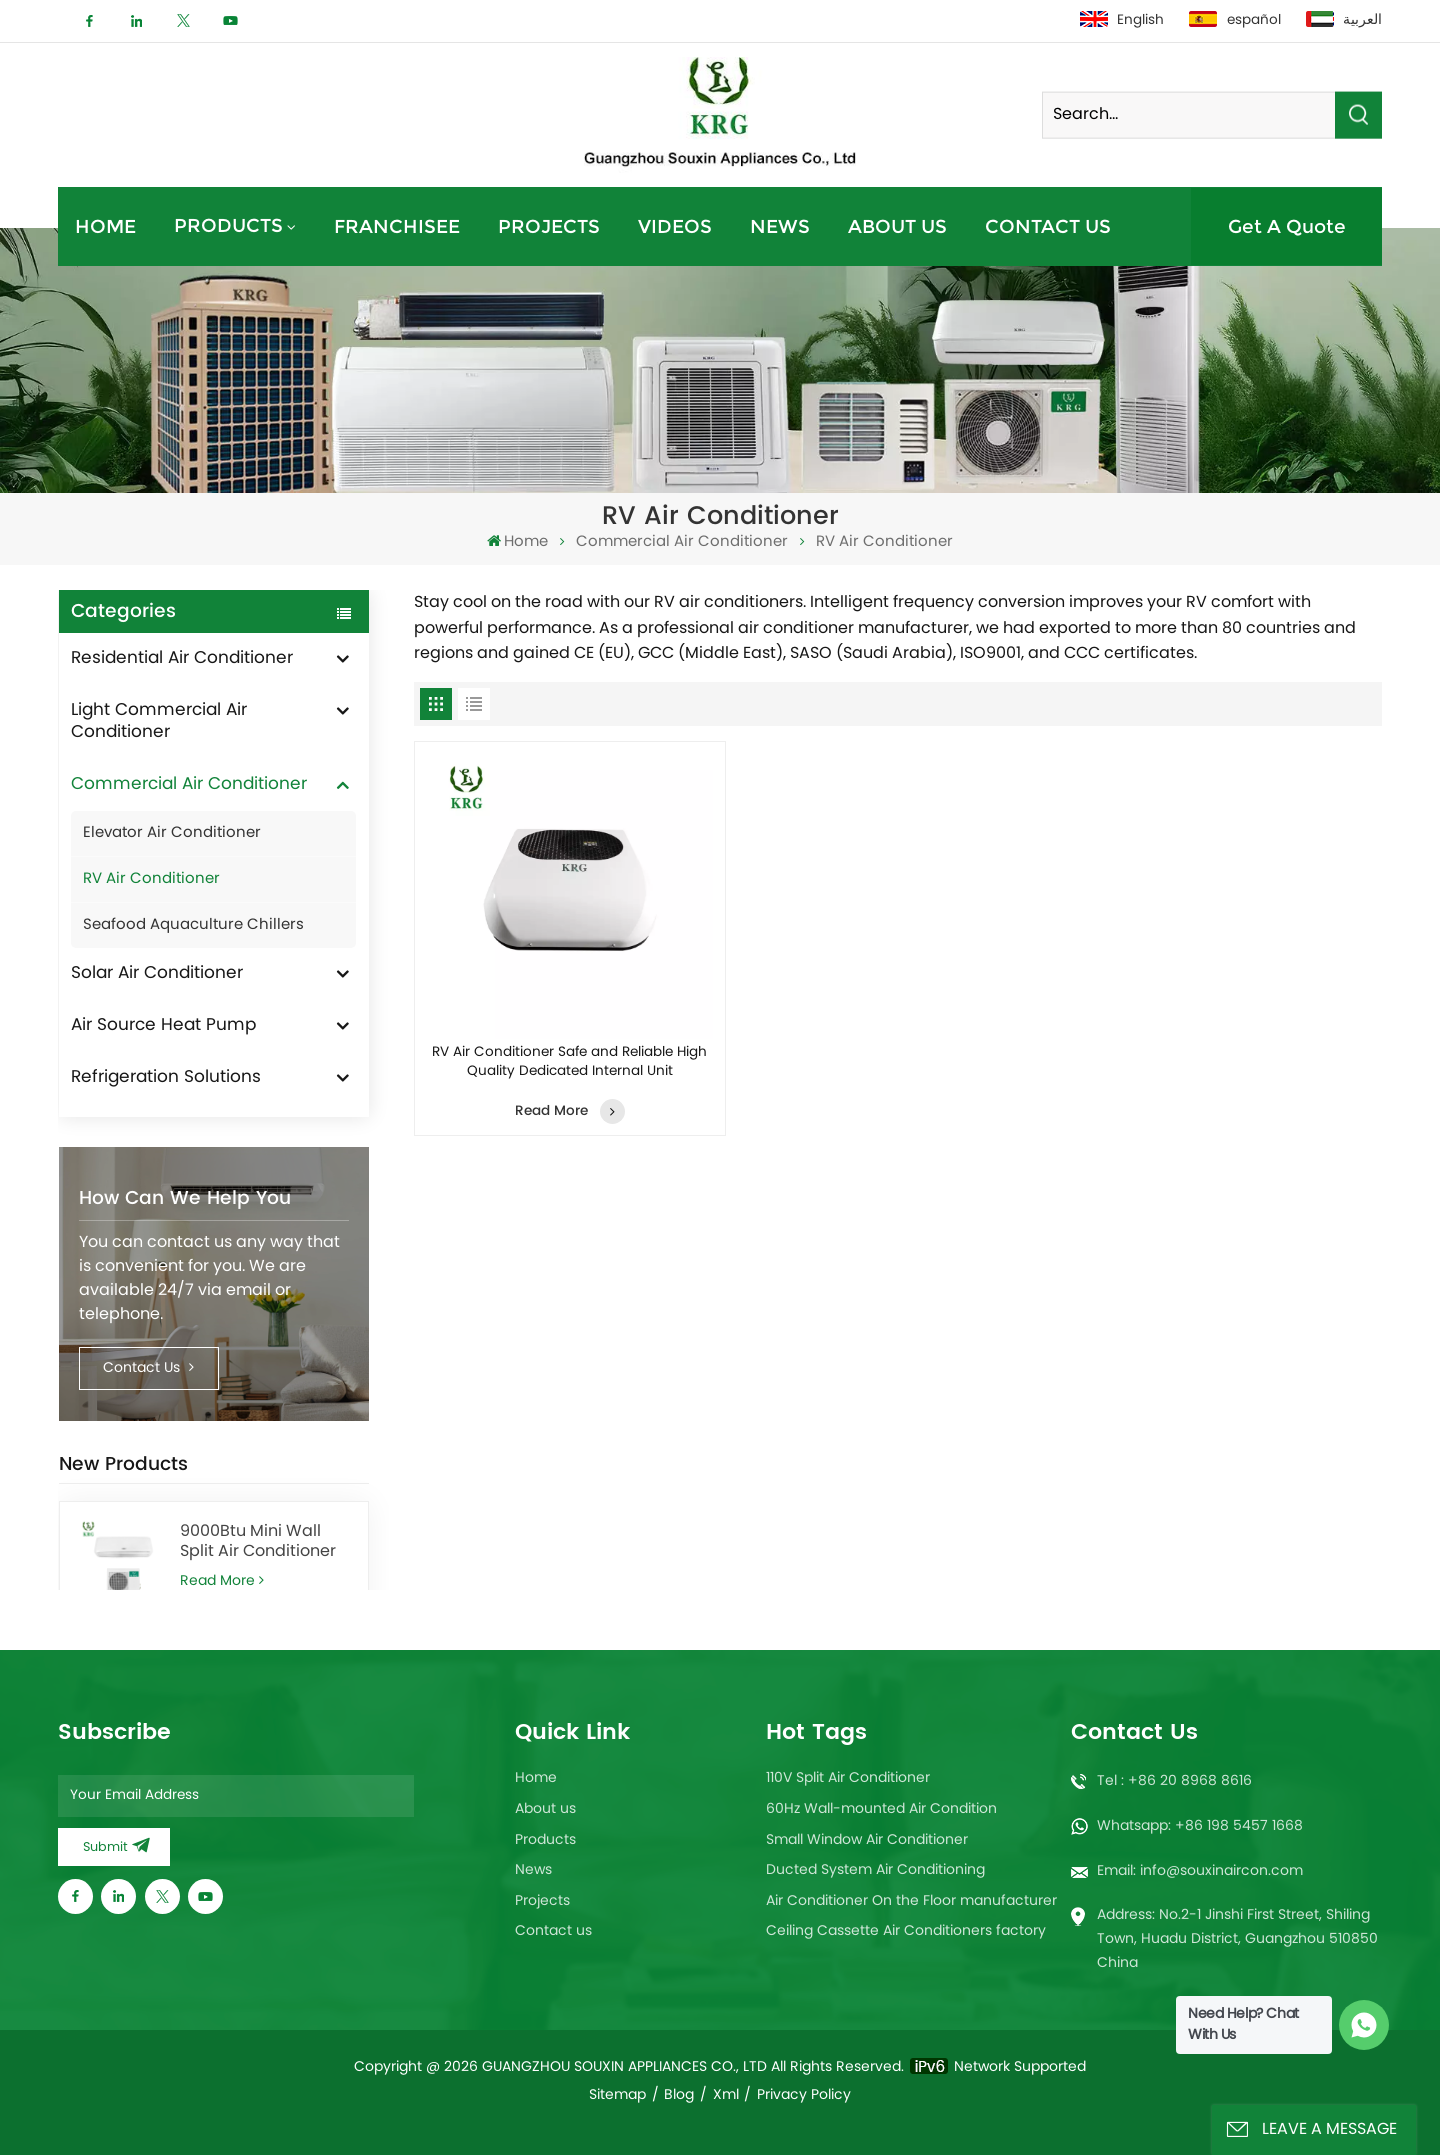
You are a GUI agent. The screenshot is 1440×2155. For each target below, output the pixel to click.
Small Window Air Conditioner (867, 1840)
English (1122, 21)
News (780, 226)
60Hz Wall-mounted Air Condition (881, 1809)
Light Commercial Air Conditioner (159, 722)
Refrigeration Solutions (166, 1078)
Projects (549, 226)
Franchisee (397, 226)
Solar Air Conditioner (157, 974)
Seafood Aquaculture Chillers (193, 925)
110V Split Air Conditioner (848, 1778)
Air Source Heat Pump (163, 1026)
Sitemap (617, 2095)
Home (105, 226)
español (1234, 21)
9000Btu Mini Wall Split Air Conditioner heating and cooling (260, 1542)
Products (228, 225)
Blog (679, 2095)
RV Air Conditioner (151, 879)
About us (897, 226)
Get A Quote (1287, 226)
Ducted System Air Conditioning (875, 1870)
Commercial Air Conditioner (682, 542)
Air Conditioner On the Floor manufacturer (911, 1901)
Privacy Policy (804, 2095)
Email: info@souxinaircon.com (1200, 1871)
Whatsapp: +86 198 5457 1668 (1200, 1826)
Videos (675, 226)
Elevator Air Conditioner (172, 833)
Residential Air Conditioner (182, 659)
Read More (221, 1581)
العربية (1344, 21)
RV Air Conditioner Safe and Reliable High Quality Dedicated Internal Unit (569, 1062)
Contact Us (148, 1368)
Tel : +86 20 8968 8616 (1174, 1781)
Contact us (1048, 226)
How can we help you (185, 1198)
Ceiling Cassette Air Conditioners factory (906, 1931)
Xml (726, 2095)
